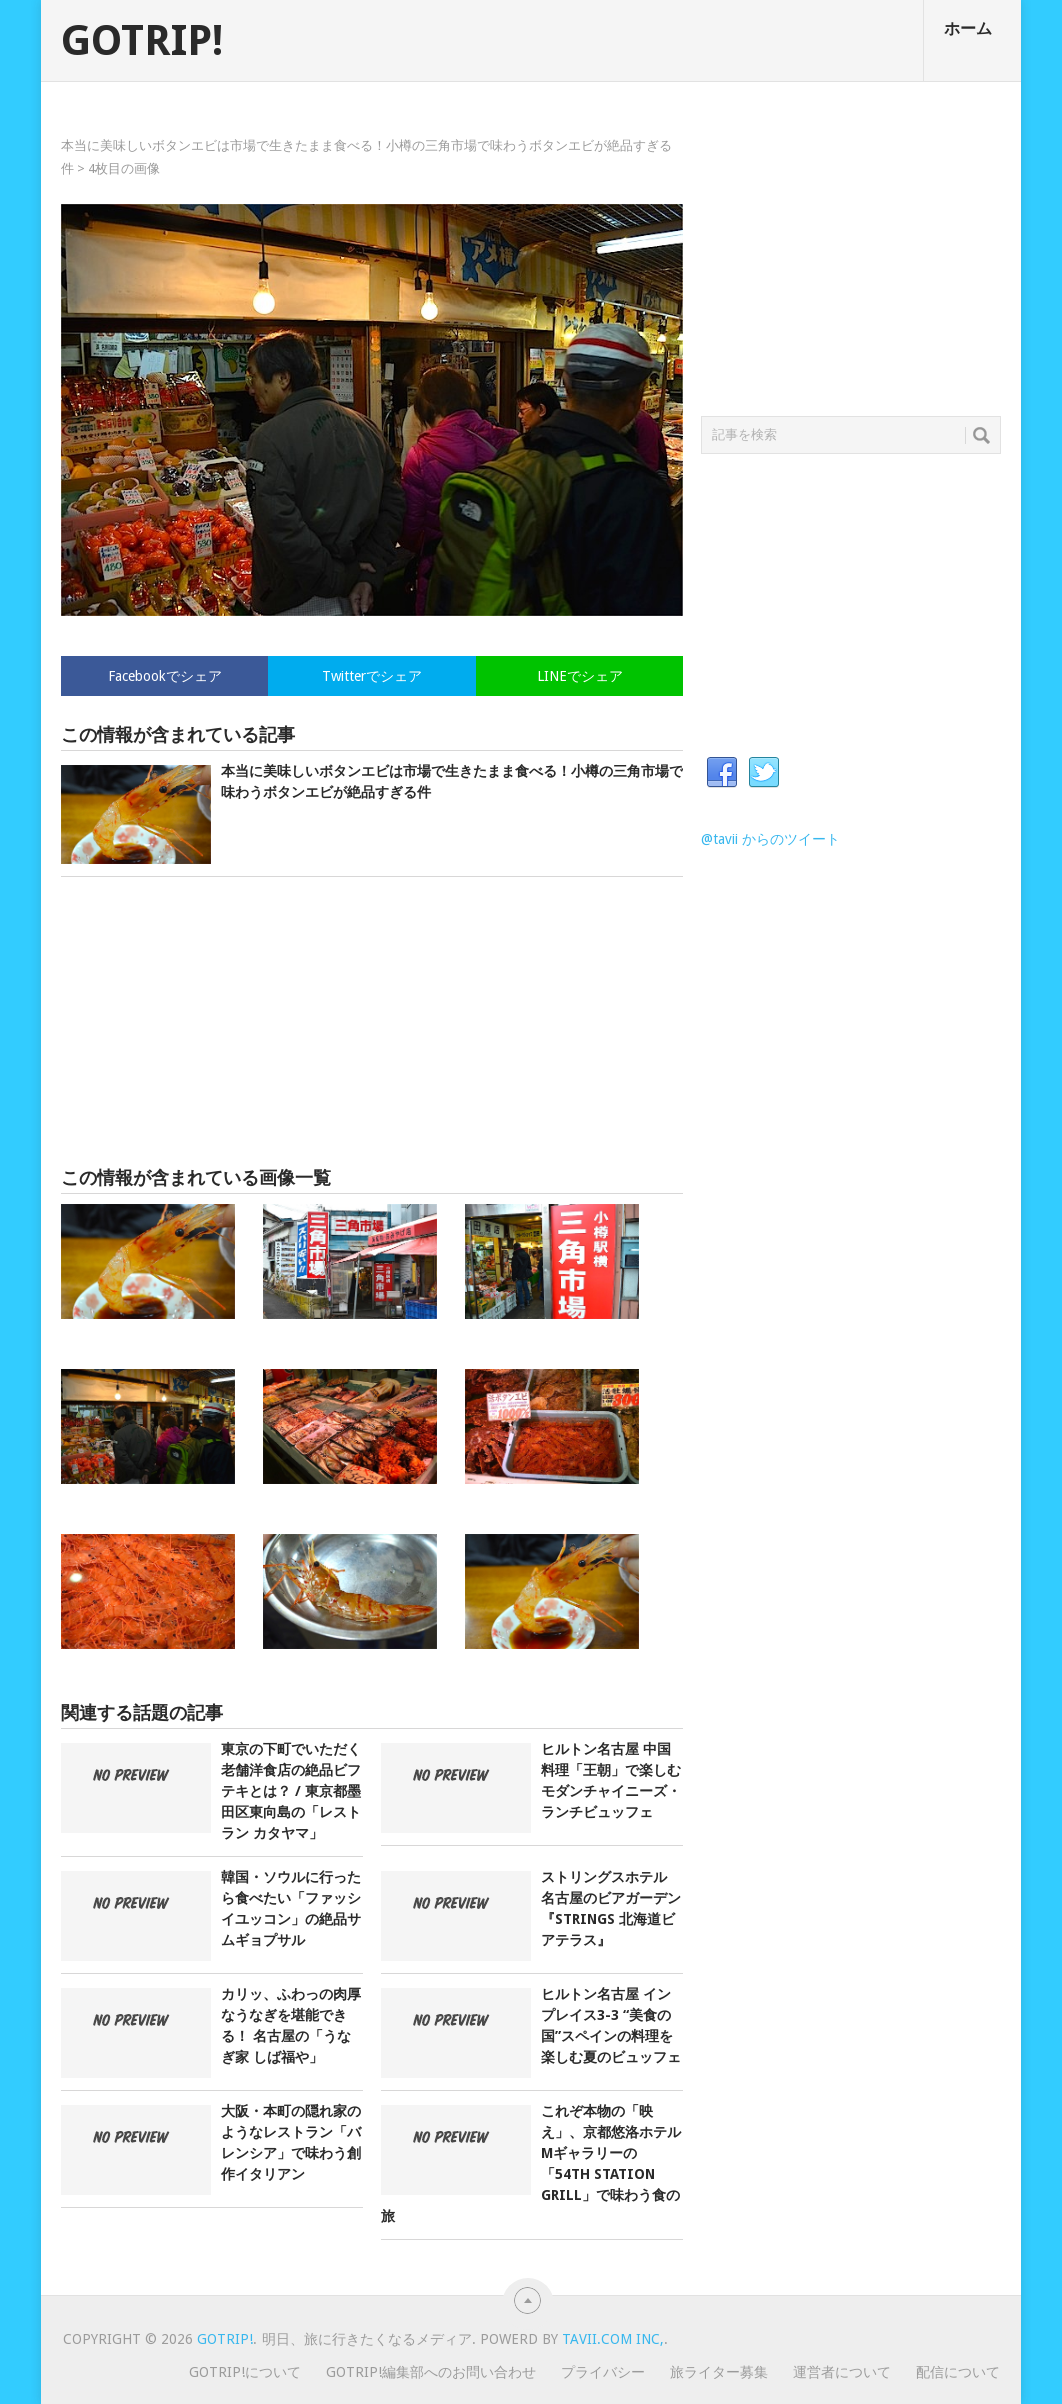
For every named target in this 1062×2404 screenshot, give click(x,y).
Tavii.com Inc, (613, 2339)
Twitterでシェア (372, 676)
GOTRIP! (142, 41)
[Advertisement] (372, 1022)
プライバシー (603, 2372)
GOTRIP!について (245, 2372)
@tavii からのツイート (770, 839)
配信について (958, 2372)
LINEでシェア (580, 676)
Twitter (764, 773)
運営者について (842, 2372)
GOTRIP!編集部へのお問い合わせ (431, 2372)
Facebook (722, 773)
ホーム (968, 28)
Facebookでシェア (165, 676)
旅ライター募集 (719, 2372)
